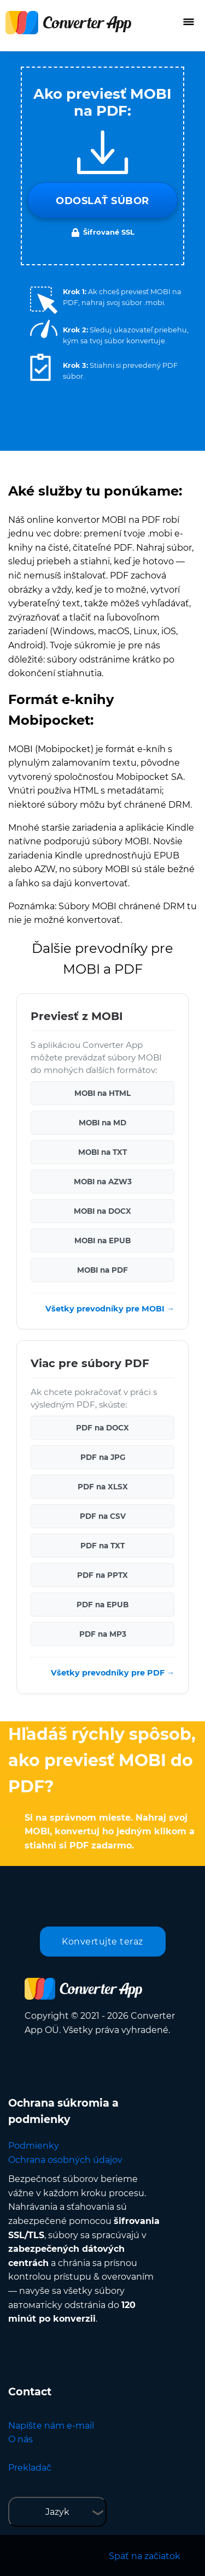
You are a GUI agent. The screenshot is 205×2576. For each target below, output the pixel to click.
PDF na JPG (102, 1457)
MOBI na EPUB (102, 1240)
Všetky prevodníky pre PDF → (112, 1673)
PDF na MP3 (102, 1634)
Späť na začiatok (144, 2556)
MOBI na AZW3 (103, 1181)
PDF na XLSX (103, 1486)
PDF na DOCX (102, 1427)
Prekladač (29, 2467)
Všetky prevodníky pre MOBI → (109, 1309)
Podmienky (33, 2145)
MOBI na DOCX (102, 1211)
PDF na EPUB (102, 1604)
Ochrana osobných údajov (65, 2160)
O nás (20, 2439)
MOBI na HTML (102, 1093)
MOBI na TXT (102, 1152)
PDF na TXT (102, 1545)
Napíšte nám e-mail (51, 2425)
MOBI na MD (102, 1122)
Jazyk (57, 2512)
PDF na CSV (103, 1516)
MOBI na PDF (102, 1270)
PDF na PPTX (102, 1575)
